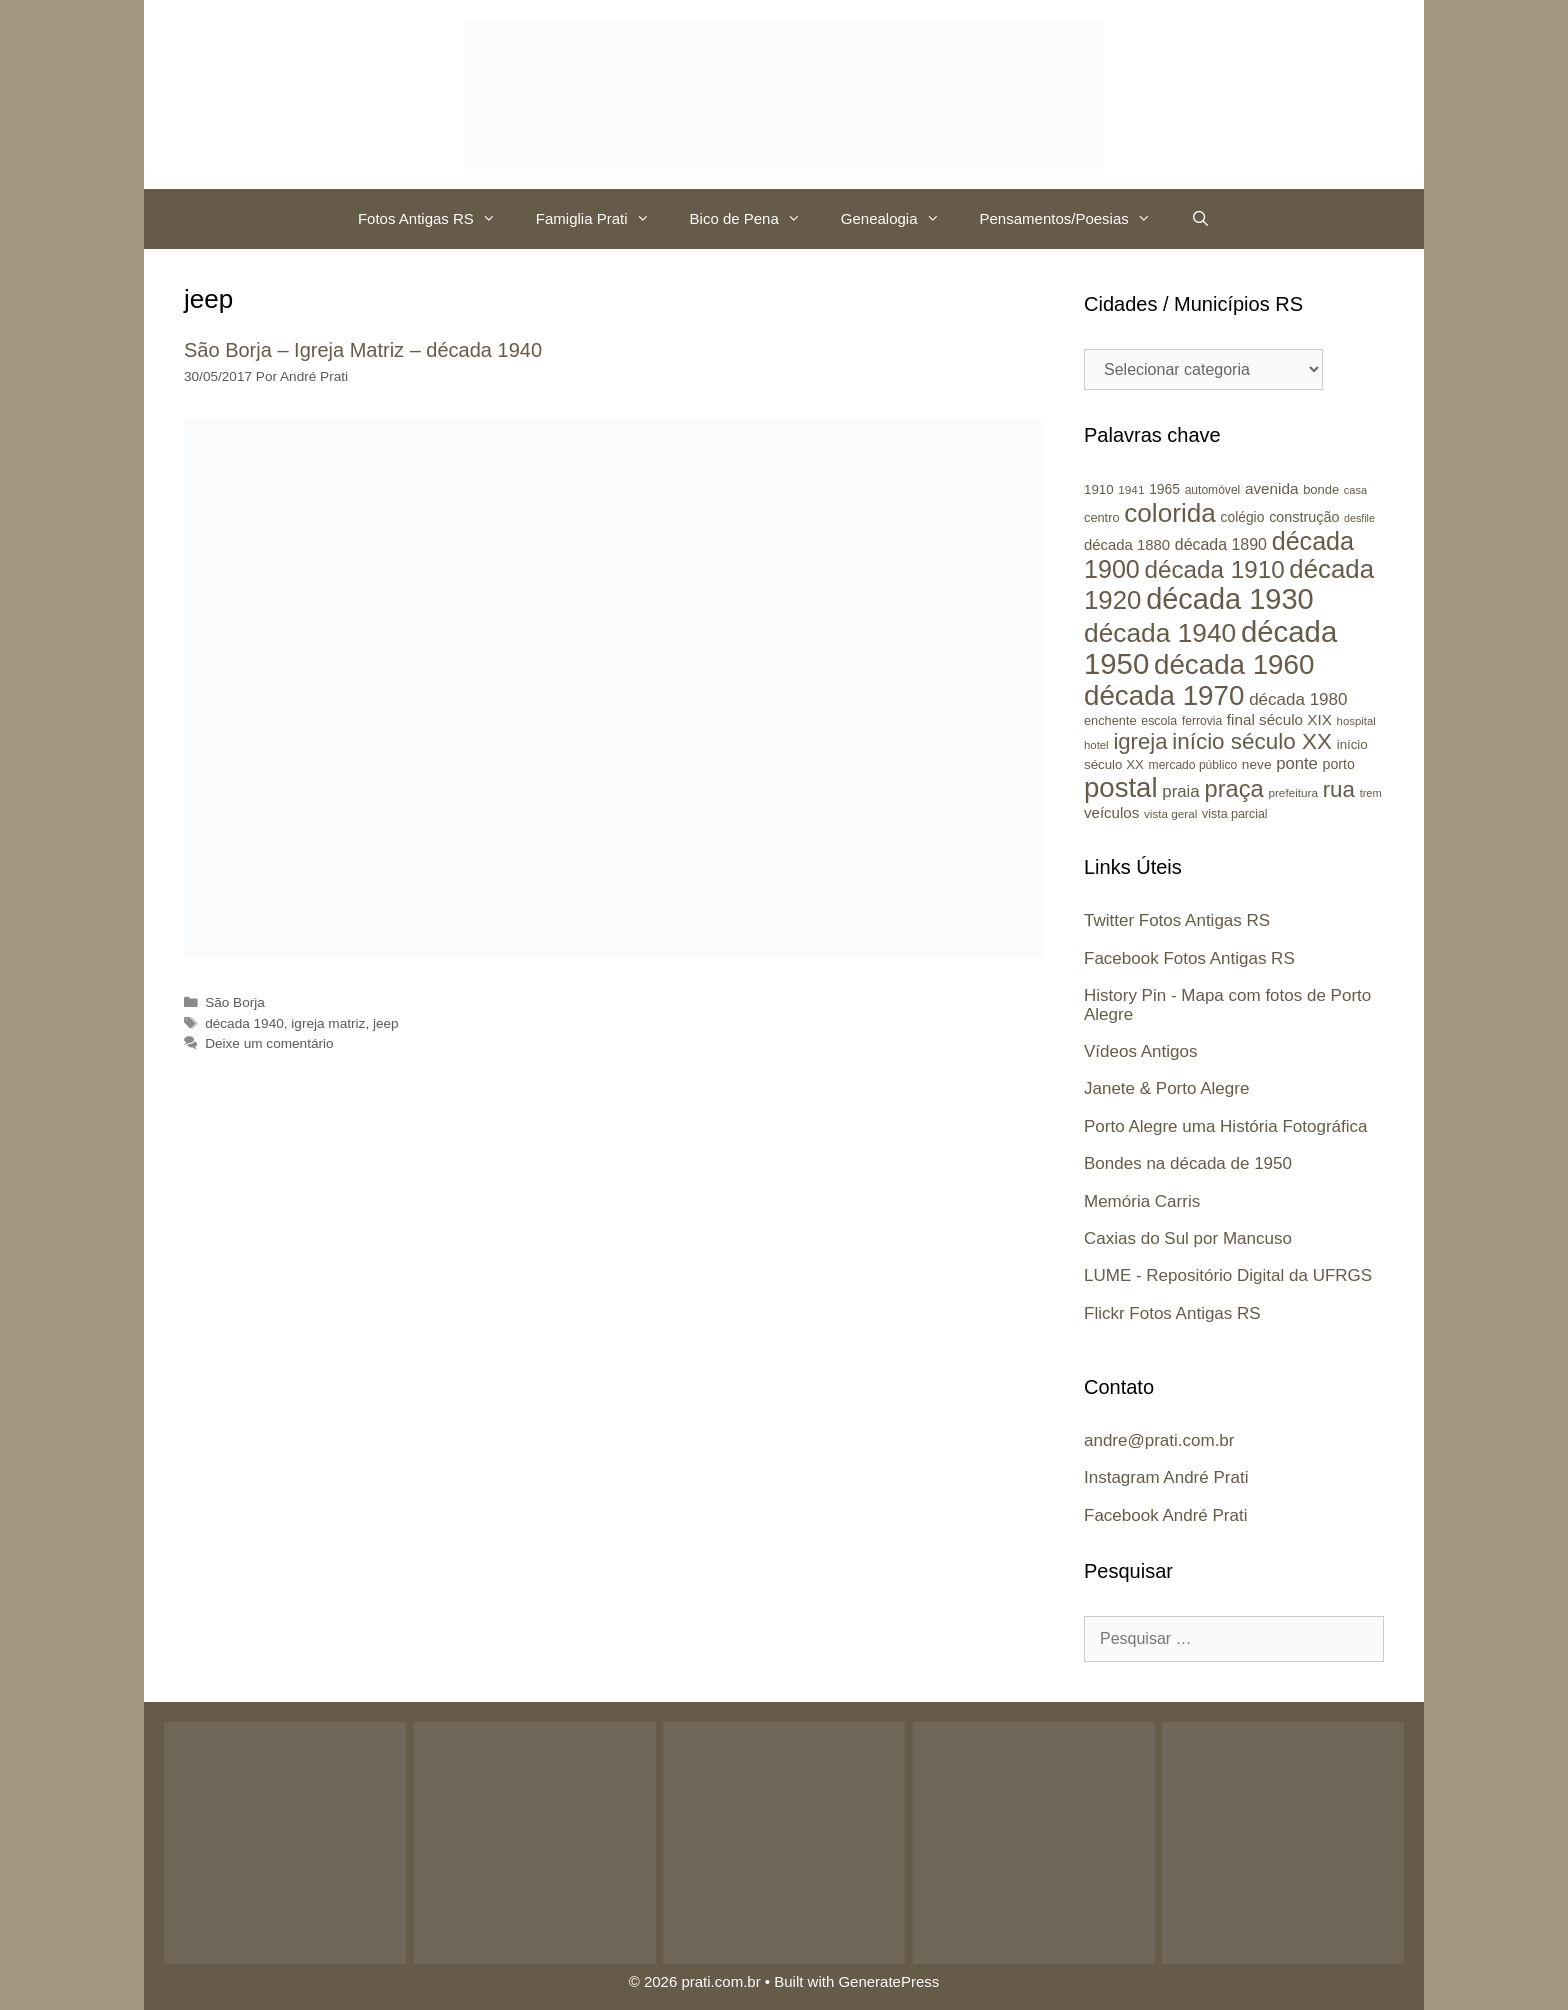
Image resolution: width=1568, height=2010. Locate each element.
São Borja (235, 1002)
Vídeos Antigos (1140, 1051)
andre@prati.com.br (1159, 1440)
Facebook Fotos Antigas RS (1189, 958)
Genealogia (900, 219)
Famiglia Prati (603, 219)
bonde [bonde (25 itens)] (1321, 489)
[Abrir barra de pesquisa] (1200, 219)
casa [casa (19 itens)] (1355, 490)
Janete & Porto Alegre (1166, 1088)
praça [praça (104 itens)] (1233, 789)
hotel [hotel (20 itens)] (1096, 745)
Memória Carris (1142, 1201)
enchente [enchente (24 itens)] (1110, 720)
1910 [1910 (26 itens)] (1099, 489)
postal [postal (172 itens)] (1121, 787)
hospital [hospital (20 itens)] (1356, 721)
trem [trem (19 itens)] (1371, 793)
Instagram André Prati (1166, 1477)
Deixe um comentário (269, 1043)
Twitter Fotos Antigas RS (1177, 920)
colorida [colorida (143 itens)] (1170, 513)
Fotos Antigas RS (437, 219)
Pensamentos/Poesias (1075, 219)
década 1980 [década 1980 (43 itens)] (1298, 699)
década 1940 (244, 1023)
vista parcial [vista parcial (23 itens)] (1235, 814)
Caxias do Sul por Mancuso (1188, 1238)
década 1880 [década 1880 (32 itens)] (1127, 545)
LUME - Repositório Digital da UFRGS (1228, 1275)
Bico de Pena (755, 219)
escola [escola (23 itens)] (1159, 721)
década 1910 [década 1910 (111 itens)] (1215, 569)
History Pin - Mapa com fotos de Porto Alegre (1227, 1005)
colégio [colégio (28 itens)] (1243, 517)
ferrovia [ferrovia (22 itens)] (1202, 721)
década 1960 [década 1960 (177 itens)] (1234, 664)
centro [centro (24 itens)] (1101, 517)
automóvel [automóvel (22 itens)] (1213, 490)
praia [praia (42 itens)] (1180, 791)
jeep (386, 1023)
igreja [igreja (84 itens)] (1140, 741)
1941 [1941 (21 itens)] (1131, 489)
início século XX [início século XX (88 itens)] (1252, 741)
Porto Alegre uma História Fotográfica (1225, 1126)
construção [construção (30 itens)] (1304, 517)
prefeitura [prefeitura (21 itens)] (1293, 792)
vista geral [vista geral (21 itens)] (1170, 813)
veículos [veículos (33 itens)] (1111, 812)
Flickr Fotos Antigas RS (1172, 1313)
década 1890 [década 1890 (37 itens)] (1221, 544)
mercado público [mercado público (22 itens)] (1193, 765)
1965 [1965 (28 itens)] (1164, 489)
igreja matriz (328, 1023)
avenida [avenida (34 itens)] (1271, 488)
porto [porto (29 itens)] (1339, 764)
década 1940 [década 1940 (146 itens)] (1160, 633)
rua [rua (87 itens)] (1339, 789)
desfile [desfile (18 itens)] (1359, 518)
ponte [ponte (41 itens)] (1297, 763)
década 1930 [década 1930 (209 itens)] (1230, 599)
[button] (495, 219)
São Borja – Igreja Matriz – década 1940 (363, 350)
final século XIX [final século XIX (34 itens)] (1279, 719)
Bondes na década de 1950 (1188, 1163)
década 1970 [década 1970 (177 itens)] (1164, 695)
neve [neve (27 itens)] (1257, 764)
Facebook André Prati (1165, 1515)
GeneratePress (888, 1981)
